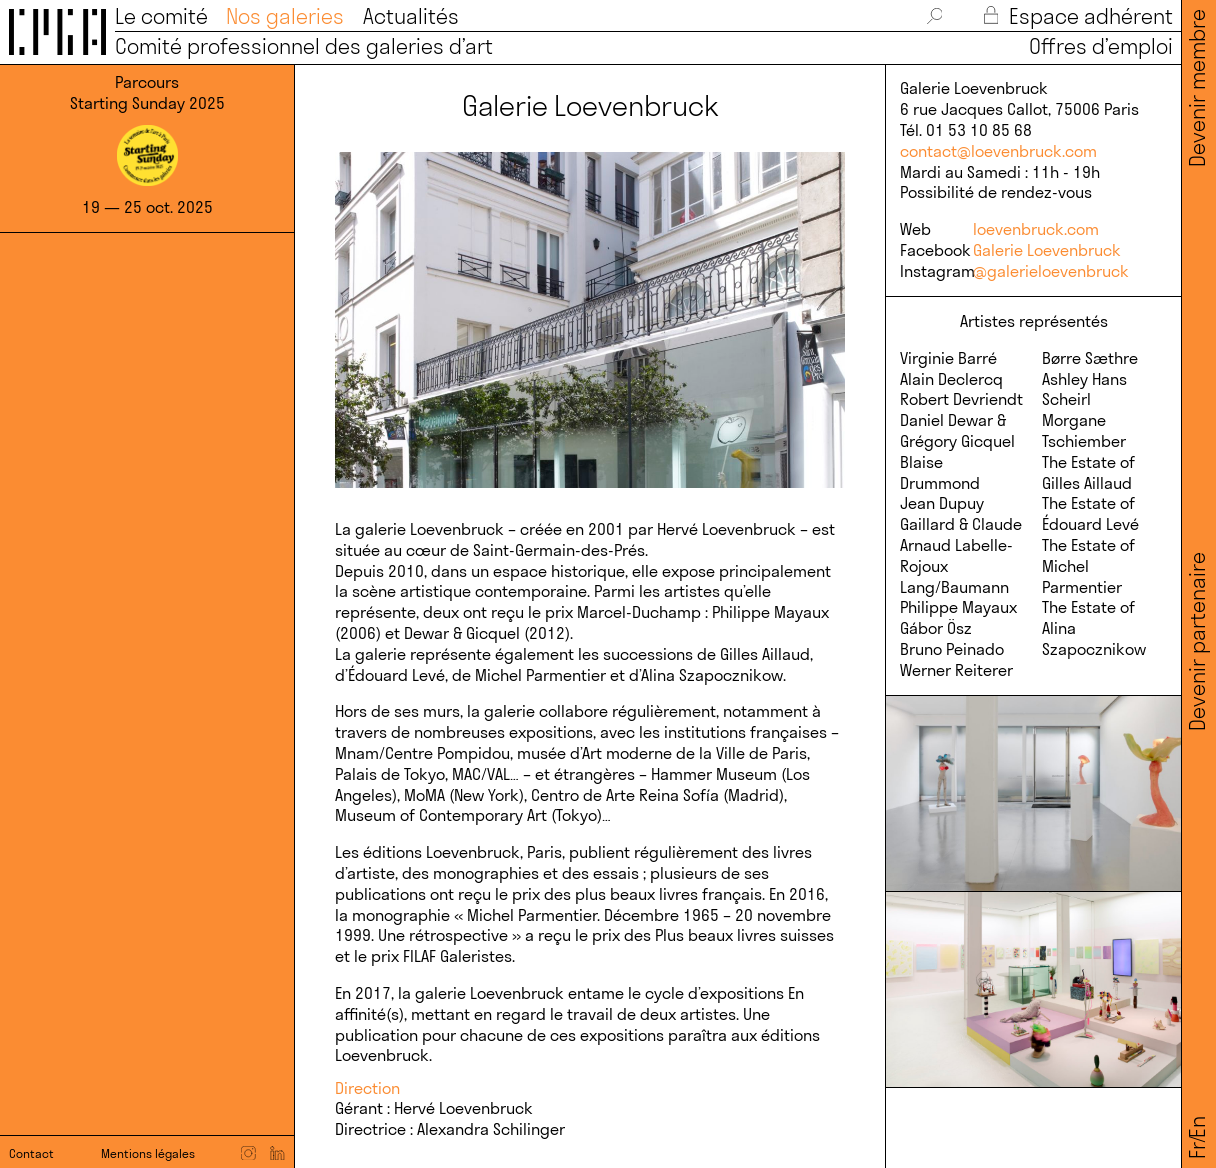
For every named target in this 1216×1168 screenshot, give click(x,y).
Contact (31, 1153)
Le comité (161, 16)
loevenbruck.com (1036, 229)
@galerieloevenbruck (1051, 271)
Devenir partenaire (1198, 641)
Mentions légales (148, 1153)
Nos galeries (285, 16)
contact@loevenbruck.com (998, 151)
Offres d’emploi (1095, 46)
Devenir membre (1198, 88)
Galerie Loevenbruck (1047, 250)
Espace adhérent (1078, 16)
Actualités (411, 16)
